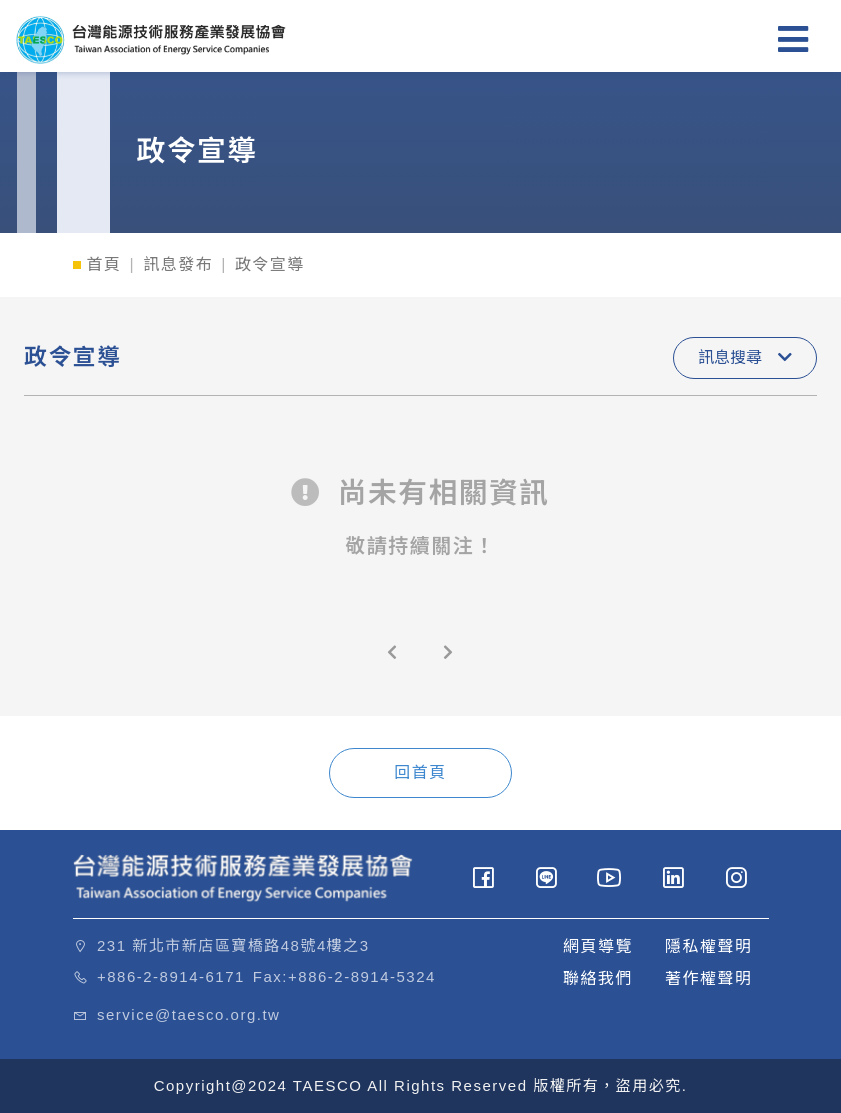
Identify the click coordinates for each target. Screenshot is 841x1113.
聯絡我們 (598, 978)
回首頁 (420, 772)
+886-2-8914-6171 (171, 976)
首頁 (104, 264)
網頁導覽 (598, 946)
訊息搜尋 (745, 357)
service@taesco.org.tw (188, 1014)
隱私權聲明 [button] (709, 946)
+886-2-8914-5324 (362, 976)
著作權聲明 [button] (709, 978)
